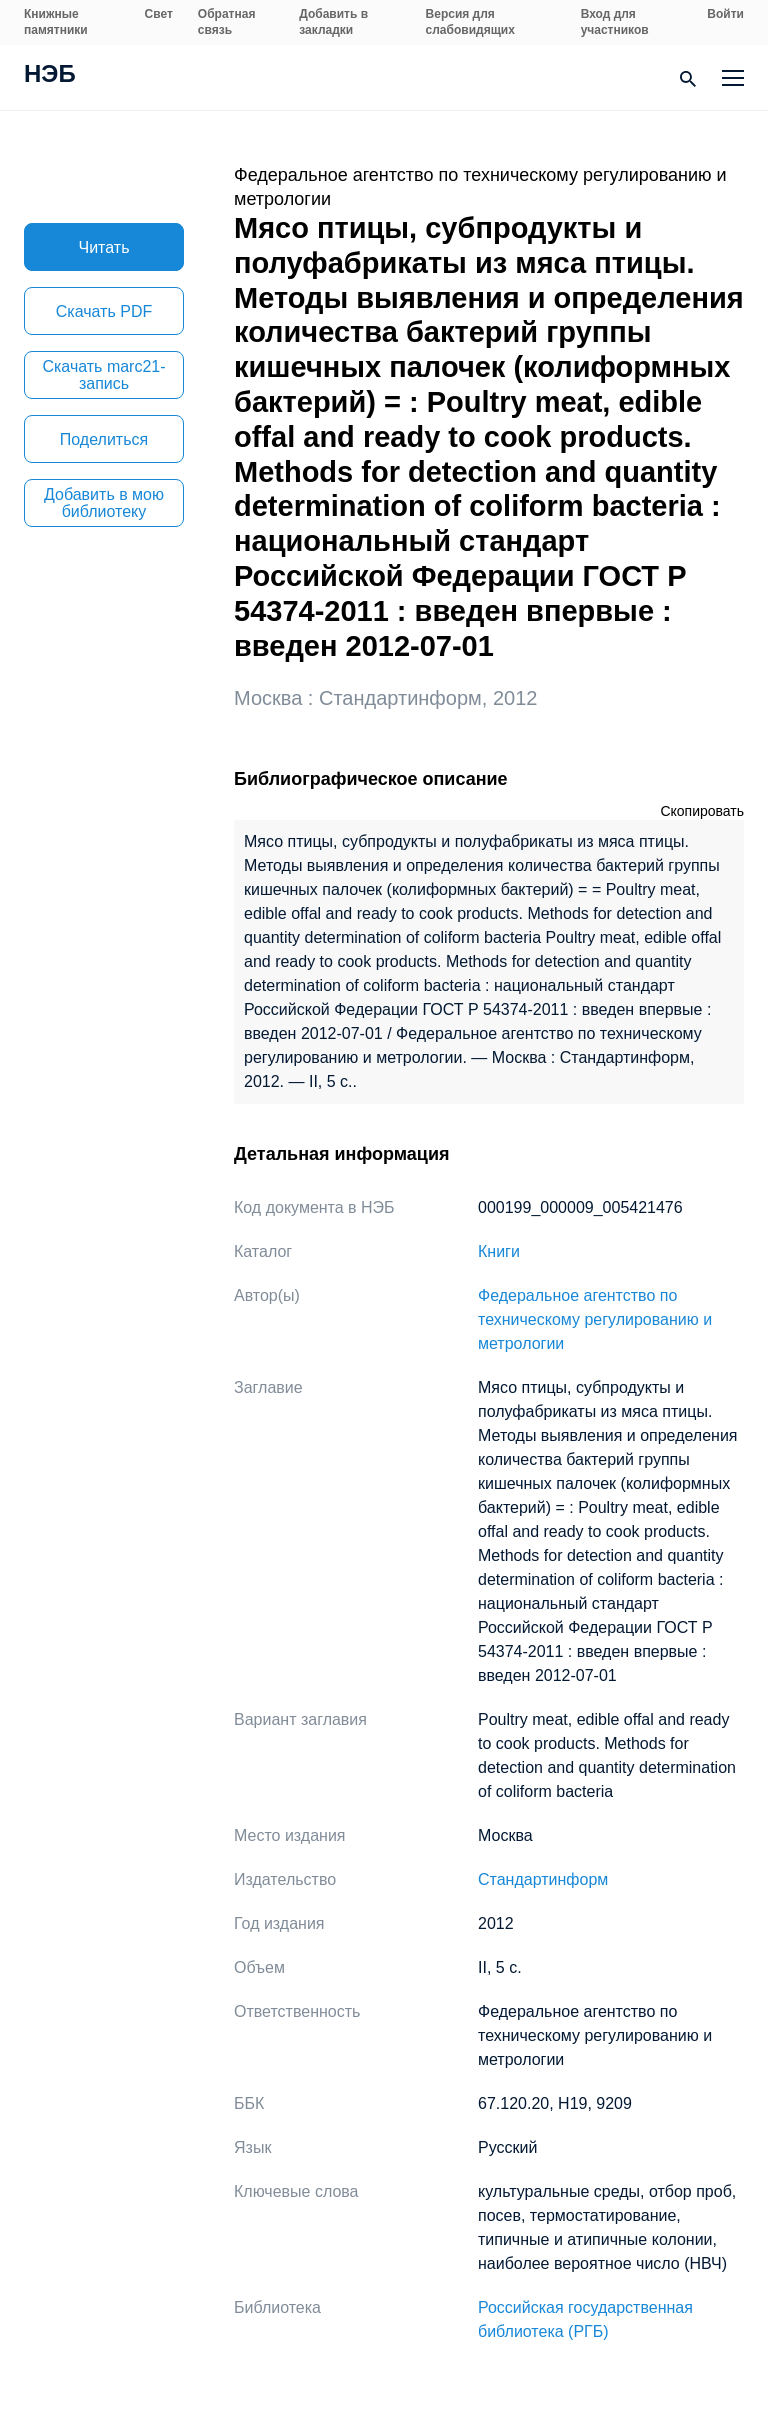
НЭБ (50, 76)
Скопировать (702, 811)
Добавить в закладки (333, 22)
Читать (104, 247)
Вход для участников (615, 22)
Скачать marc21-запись (103, 375)
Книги (499, 1251)
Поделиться (104, 439)
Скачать (104, 311)
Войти (725, 14)
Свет (159, 14)
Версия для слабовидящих (470, 22)
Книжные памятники (56, 22)
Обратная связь (227, 22)
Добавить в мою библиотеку (104, 503)
